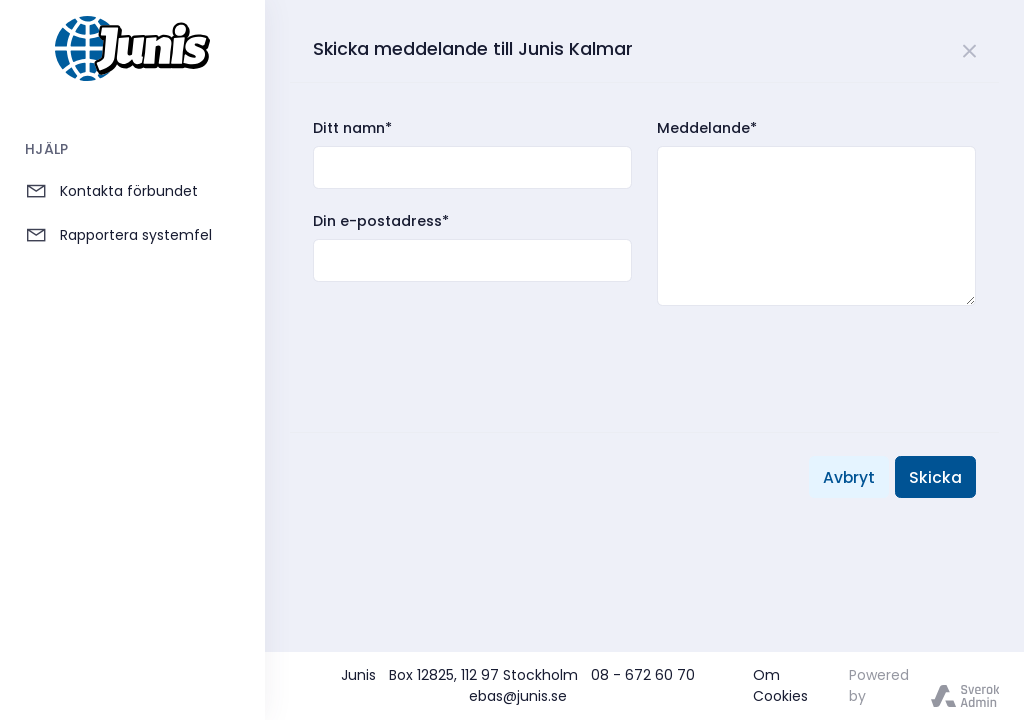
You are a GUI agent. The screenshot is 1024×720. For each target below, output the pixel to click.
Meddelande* (707, 128)
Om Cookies (780, 685)
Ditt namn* (352, 128)
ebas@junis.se (518, 696)
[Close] (970, 48)
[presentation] (465, 348)
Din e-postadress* (381, 221)
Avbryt (849, 477)
